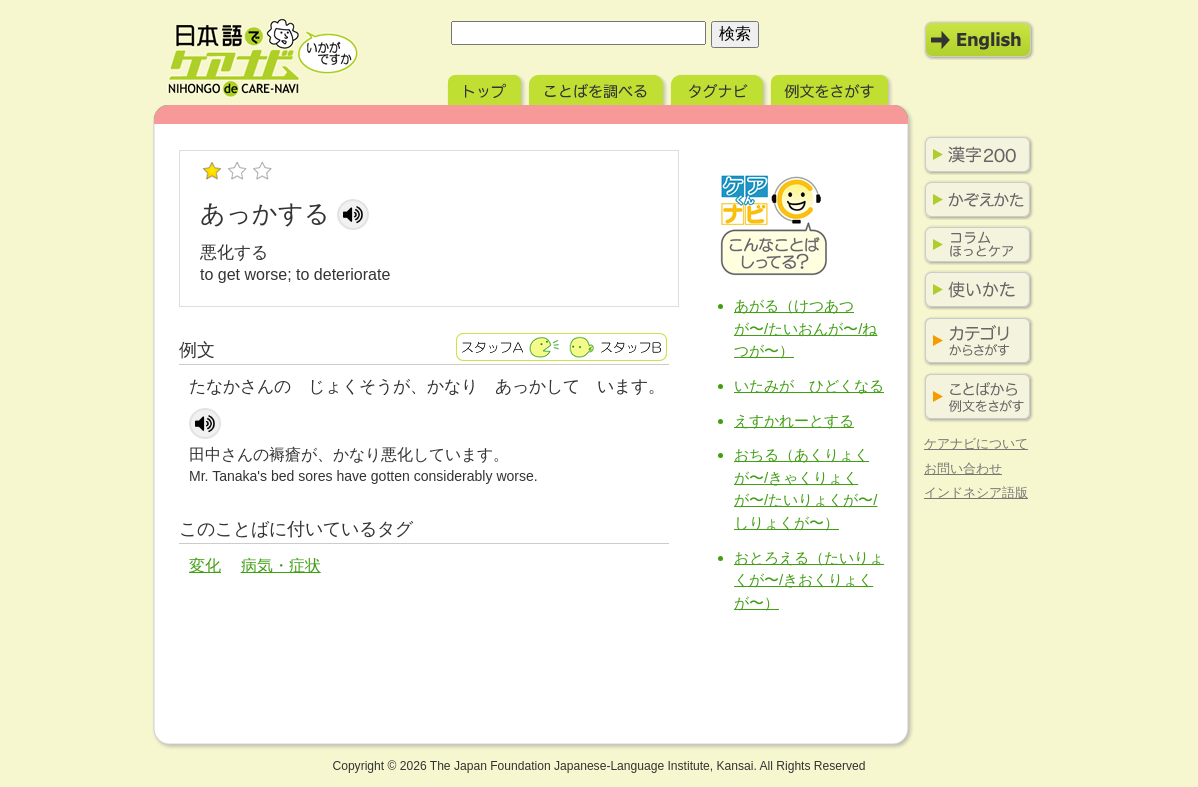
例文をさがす (831, 87)
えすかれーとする (794, 420)
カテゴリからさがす (974, 341)
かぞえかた (974, 200)
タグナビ (719, 87)
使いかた (974, 290)
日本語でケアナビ (263, 58)
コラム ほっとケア (974, 245)
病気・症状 (281, 565)
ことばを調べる (598, 87)
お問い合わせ (963, 468)
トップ (486, 87)
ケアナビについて (976, 443)
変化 (205, 565)
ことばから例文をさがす (974, 397)
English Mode (979, 40)
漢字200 (974, 155)
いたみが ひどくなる (809, 385)
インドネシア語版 (976, 492)
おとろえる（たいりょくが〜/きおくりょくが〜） (809, 580)
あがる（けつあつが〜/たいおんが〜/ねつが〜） (805, 328)
